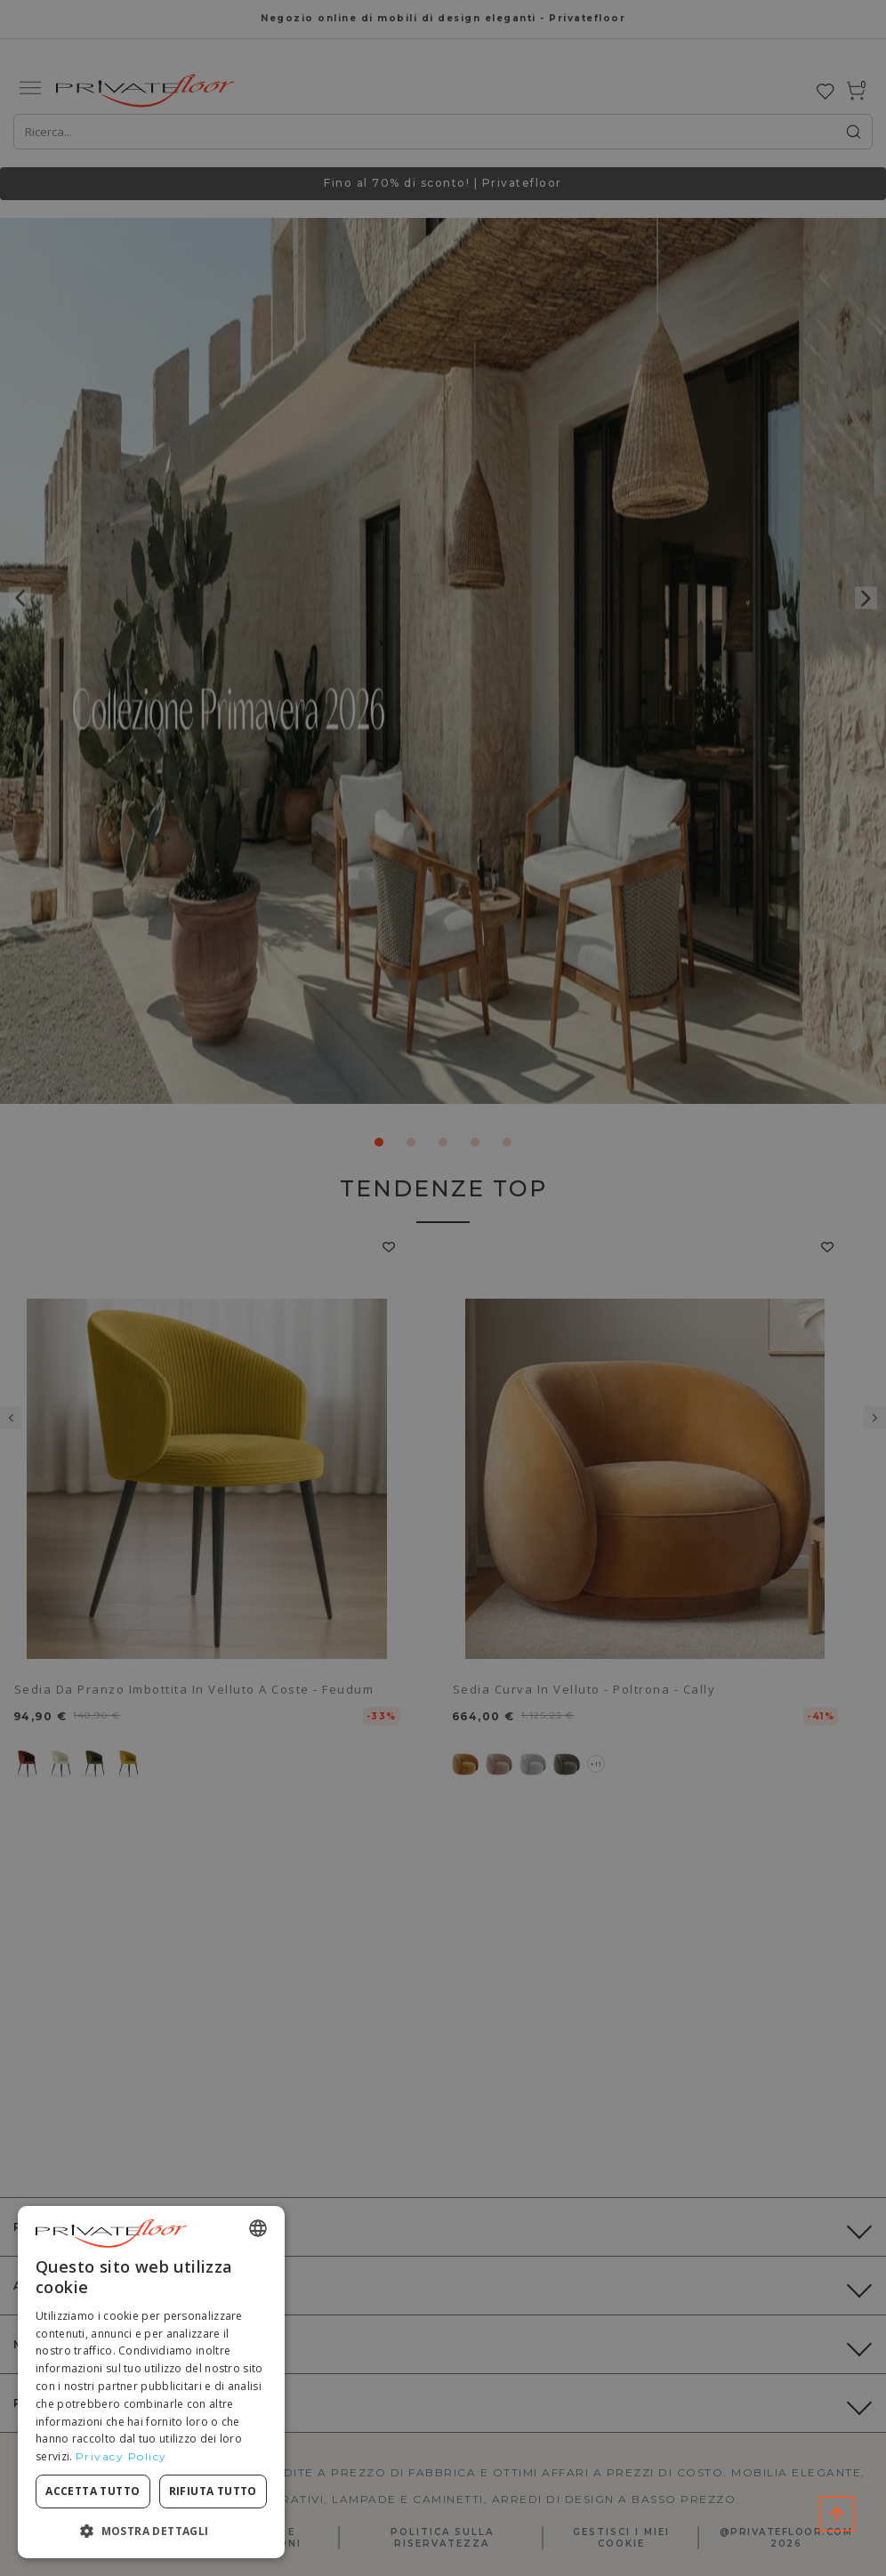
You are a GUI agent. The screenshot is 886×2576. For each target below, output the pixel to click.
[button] (151, 2530)
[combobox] (258, 2228)
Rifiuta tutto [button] (213, 2491)
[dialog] (151, 2382)
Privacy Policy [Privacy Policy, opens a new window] (121, 2456)
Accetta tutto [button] (92, 2491)
